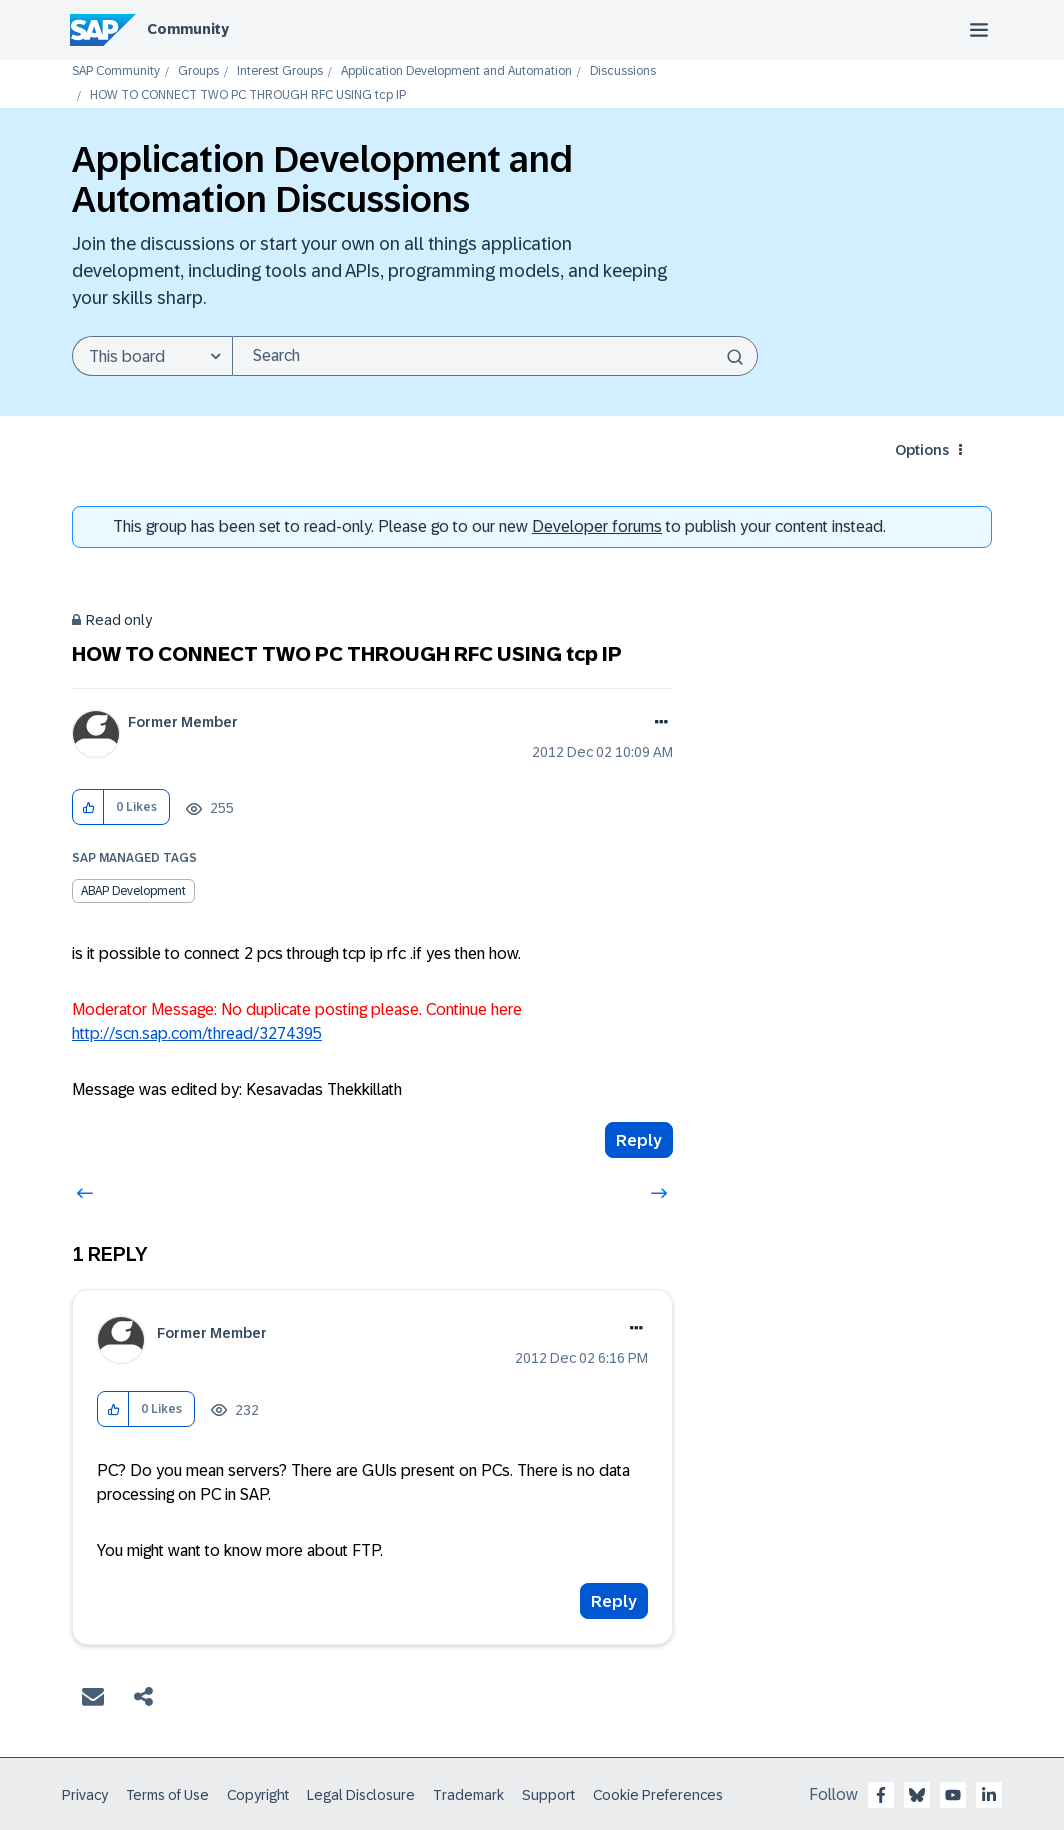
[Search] (495, 356)
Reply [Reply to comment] (614, 1601)
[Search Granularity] (152, 356)
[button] (88, 807)
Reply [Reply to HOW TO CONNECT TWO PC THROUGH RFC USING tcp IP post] (639, 1140)
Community (188, 29)
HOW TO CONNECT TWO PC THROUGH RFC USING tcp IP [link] (248, 95)
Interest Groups (280, 71)
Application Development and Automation (456, 71)
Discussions (623, 71)
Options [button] (922, 450)
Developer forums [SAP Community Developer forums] (597, 526)
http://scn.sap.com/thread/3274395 (197, 1033)
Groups (198, 71)
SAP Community (116, 71)
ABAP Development (133, 891)
